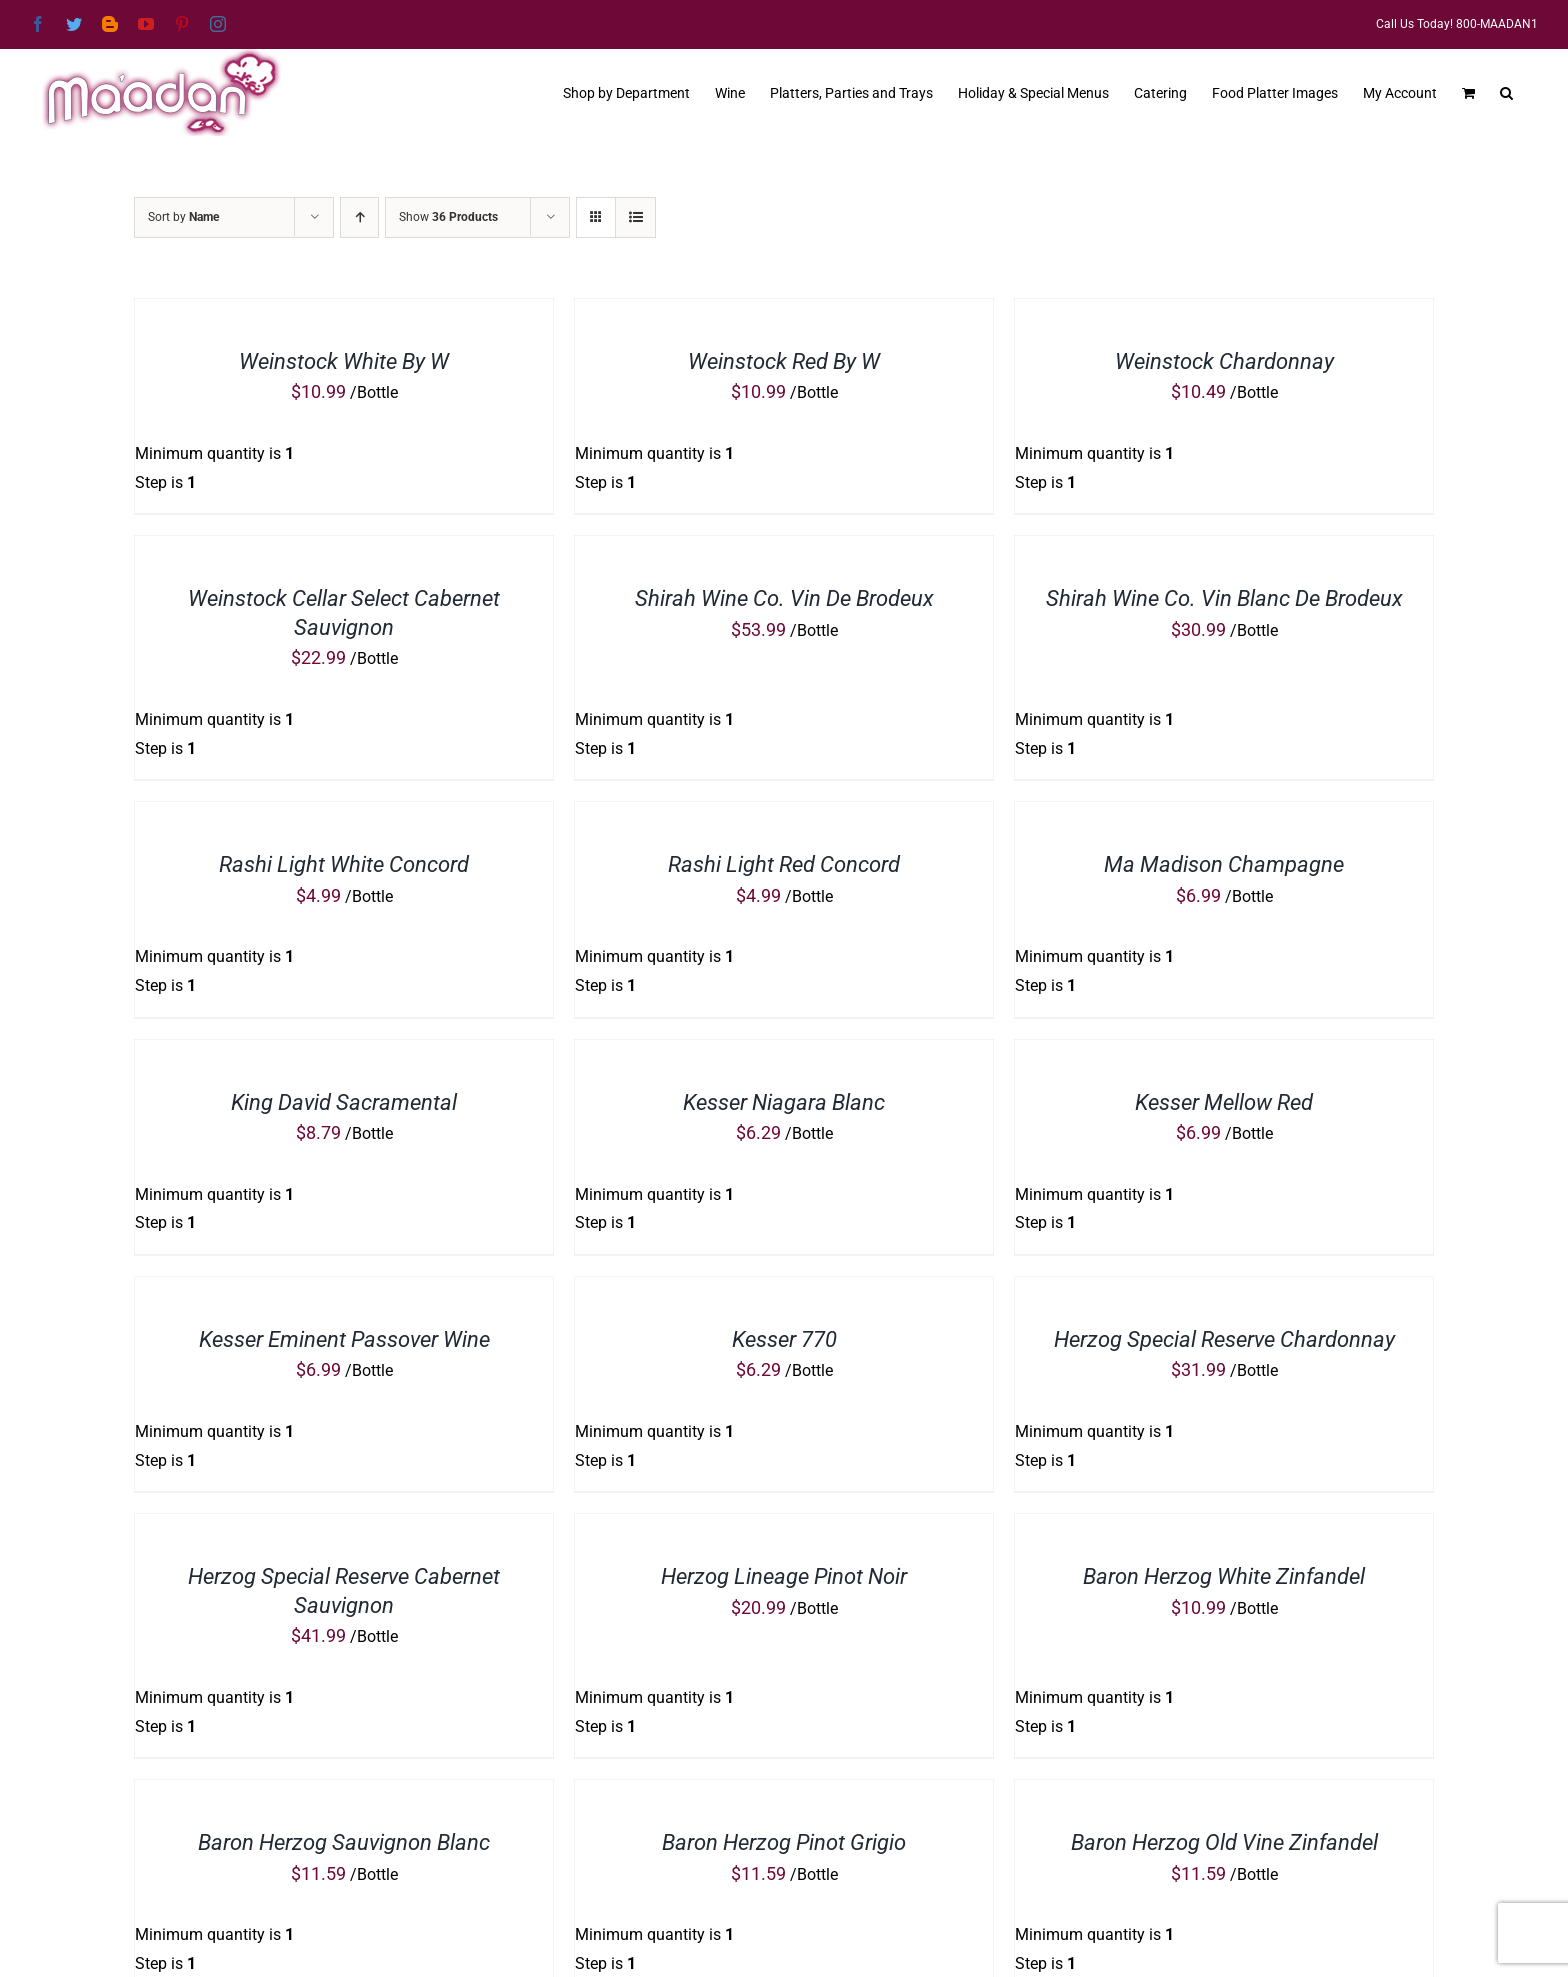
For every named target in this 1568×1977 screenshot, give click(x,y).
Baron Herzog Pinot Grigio (784, 1842)
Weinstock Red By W (784, 361)
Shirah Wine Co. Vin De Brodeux (784, 598)
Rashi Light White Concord (344, 864)
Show (448, 217)
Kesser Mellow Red (1224, 1102)
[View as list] (635, 217)
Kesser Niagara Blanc (784, 1102)
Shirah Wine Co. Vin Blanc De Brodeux (1224, 598)
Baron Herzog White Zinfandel (1224, 1576)
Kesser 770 (784, 1339)
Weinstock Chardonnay (1224, 361)
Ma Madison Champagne (1224, 864)
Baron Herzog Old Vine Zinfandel (1224, 1842)
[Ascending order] (359, 217)
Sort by (183, 217)
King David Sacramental (344, 1102)
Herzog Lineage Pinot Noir (784, 1576)
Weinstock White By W (344, 361)
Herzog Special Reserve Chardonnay (1224, 1339)
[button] (1506, 91)
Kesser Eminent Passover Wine (344, 1339)
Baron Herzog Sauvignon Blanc (344, 1842)
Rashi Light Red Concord (784, 864)
